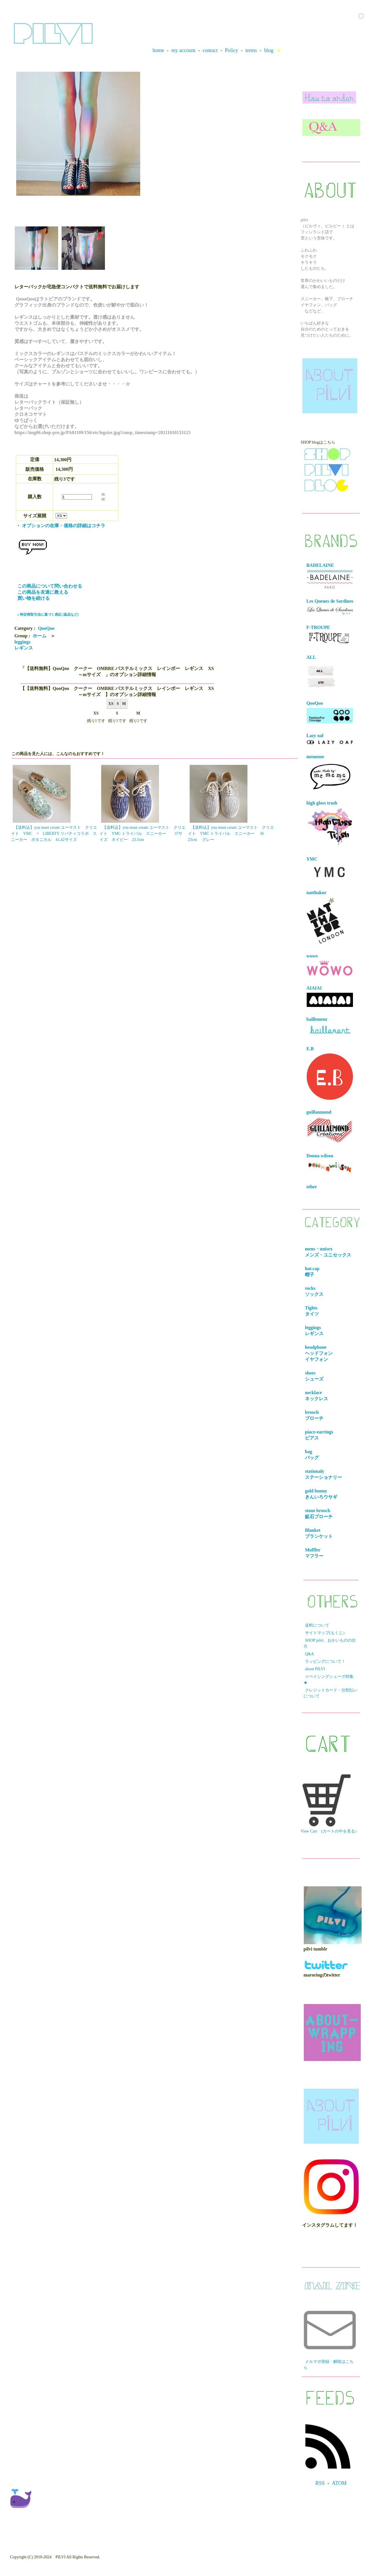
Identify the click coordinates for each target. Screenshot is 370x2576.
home (158, 50)
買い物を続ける (33, 598)
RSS (320, 2483)
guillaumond (329, 1127)
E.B (329, 1073)
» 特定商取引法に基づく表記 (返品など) (48, 614)
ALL (321, 673)
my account (183, 50)
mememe (329, 772)
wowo (329, 964)
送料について (317, 1625)
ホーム (40, 635)
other (311, 1186)
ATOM (339, 2483)
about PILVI (315, 1669)
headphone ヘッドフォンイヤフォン (320, 1353)
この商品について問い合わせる (49, 586)
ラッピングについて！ (325, 1661)
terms (251, 50)
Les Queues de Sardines (329, 607)
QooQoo (46, 628)
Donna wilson (329, 1164)
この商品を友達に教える (42, 592)
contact (210, 50)
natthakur (325, 917)
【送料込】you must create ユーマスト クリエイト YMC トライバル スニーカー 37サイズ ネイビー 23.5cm (142, 833)
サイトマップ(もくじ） (326, 1633)
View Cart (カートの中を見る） (330, 1803)
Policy (231, 50)
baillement (329, 1027)
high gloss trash (329, 823)
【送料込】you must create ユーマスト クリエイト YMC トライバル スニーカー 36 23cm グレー (231, 833)
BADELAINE (329, 576)
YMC (329, 869)
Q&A (309, 1654)
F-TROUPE (328, 635)
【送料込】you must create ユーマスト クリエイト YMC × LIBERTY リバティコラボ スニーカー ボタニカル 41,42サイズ (54, 833)
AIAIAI (329, 996)
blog (268, 50)
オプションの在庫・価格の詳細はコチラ (63, 525)
